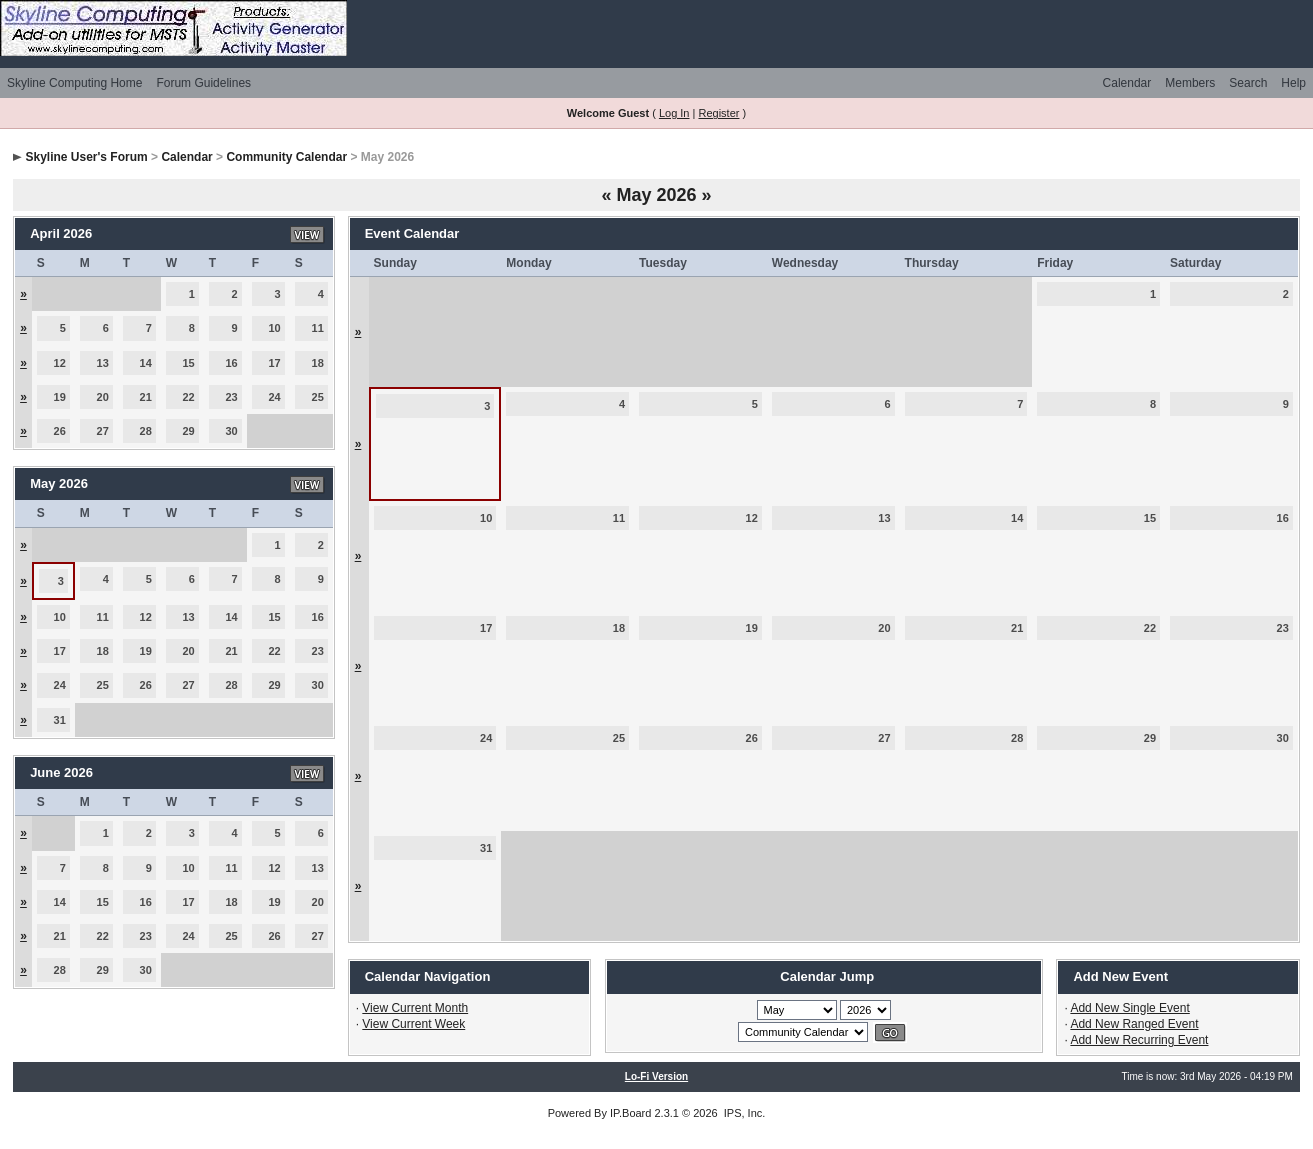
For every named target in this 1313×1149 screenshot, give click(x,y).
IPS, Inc (743, 1113)
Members (1190, 83)
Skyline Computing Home (74, 83)
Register (718, 113)
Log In (674, 113)
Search (1248, 83)
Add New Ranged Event (1134, 1024)
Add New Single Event (1129, 1008)
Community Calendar (286, 157)
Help (1293, 83)
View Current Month (415, 1008)
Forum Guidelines (203, 83)
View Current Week (413, 1024)
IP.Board (630, 1113)
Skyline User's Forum (86, 157)
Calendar (1127, 83)
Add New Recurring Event (1139, 1040)
